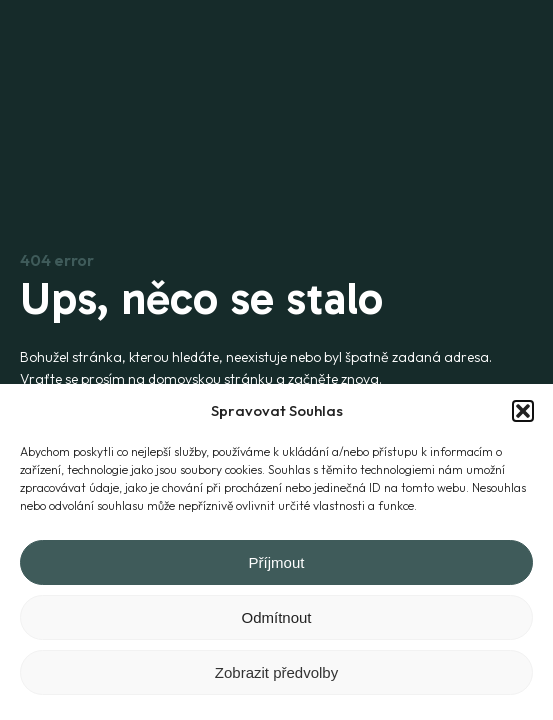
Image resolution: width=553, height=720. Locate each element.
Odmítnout (276, 617)
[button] (523, 411)
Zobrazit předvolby (276, 672)
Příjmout (277, 562)
